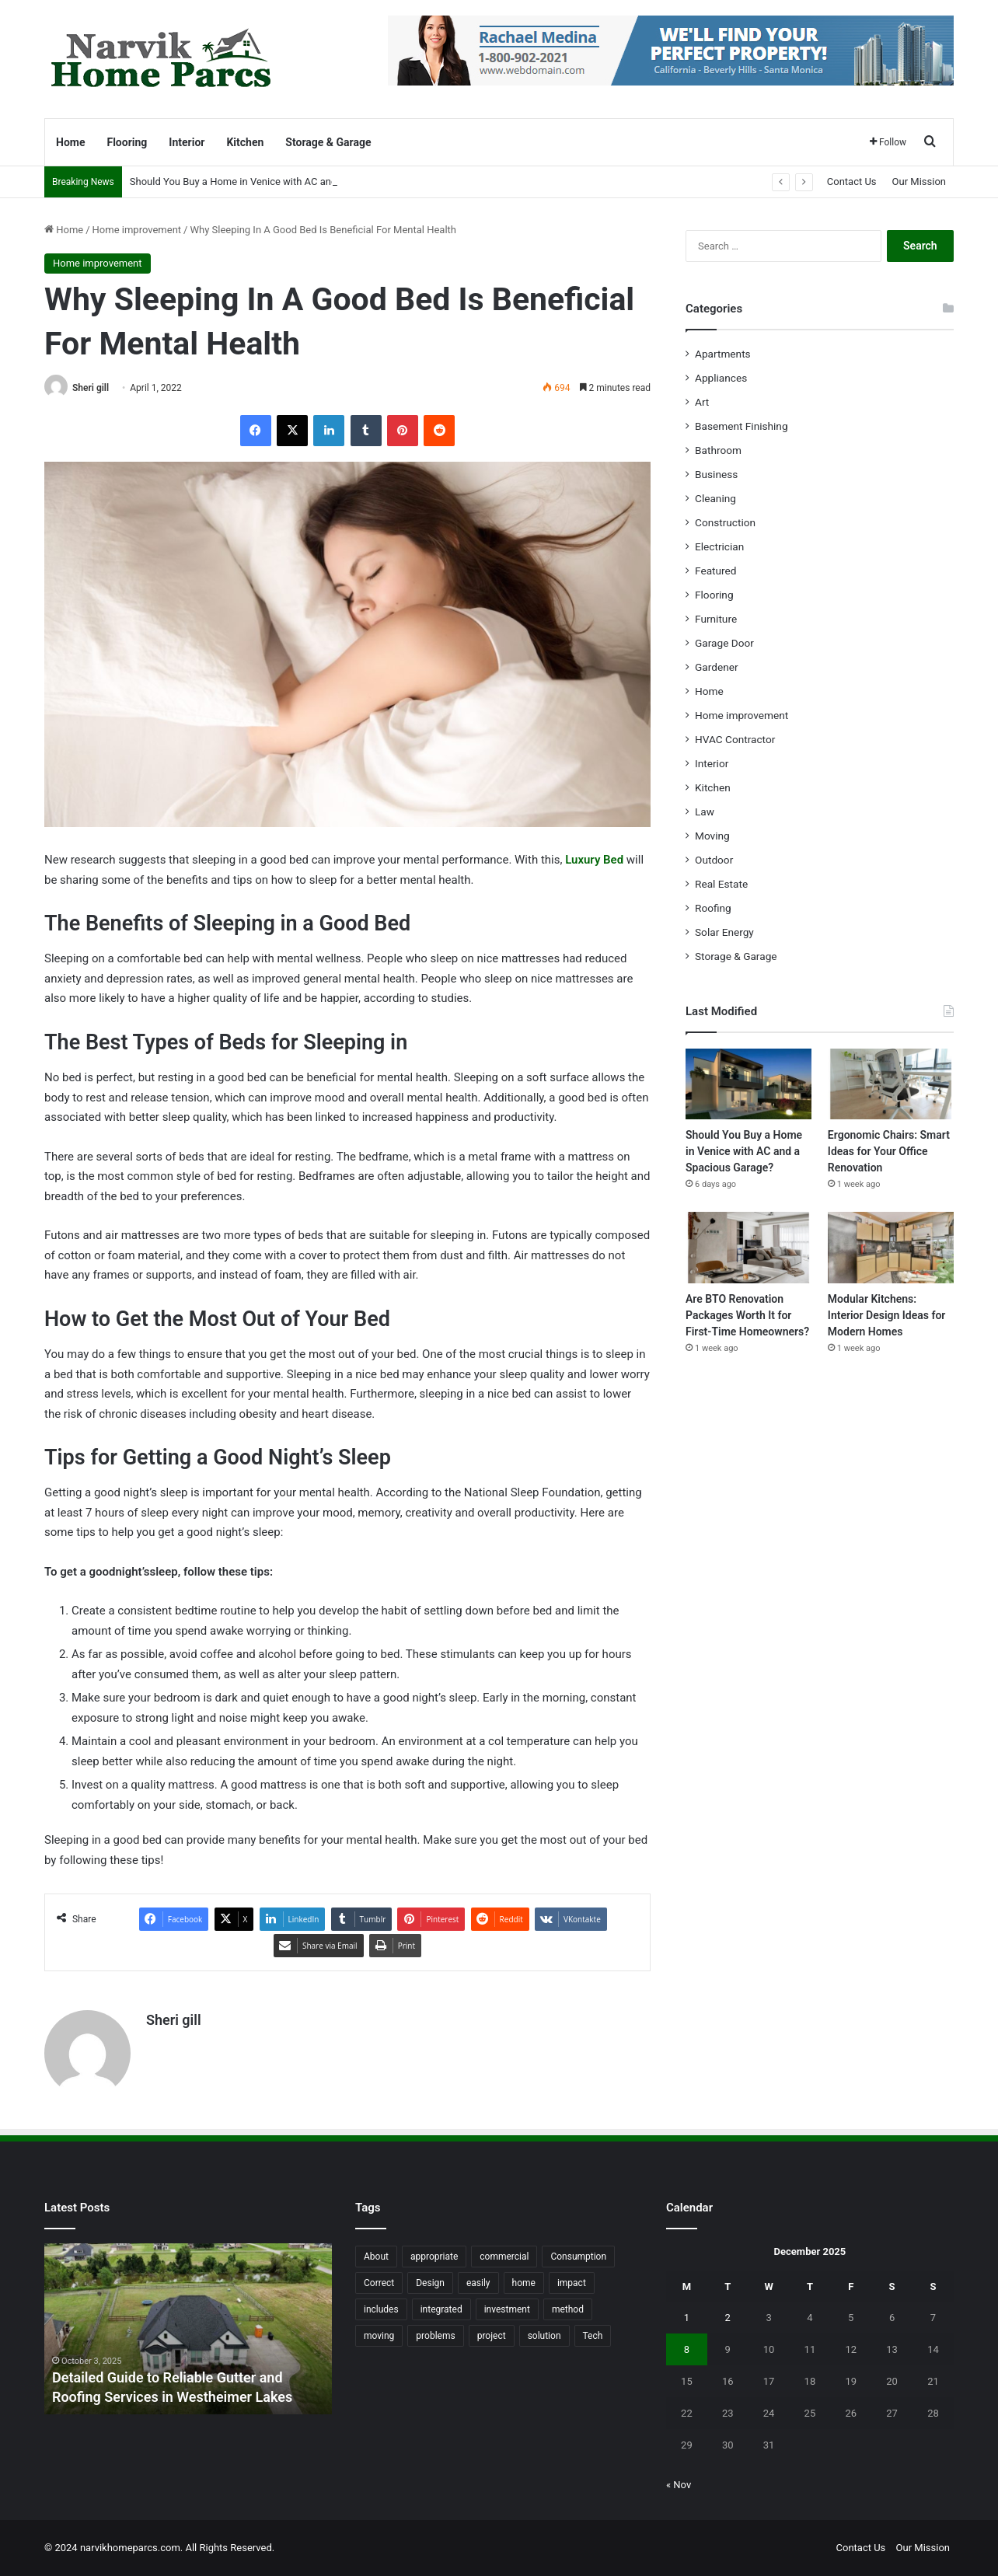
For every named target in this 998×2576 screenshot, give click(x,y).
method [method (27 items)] (568, 2309)
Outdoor (714, 859)
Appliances (721, 378)
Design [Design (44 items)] (430, 2283)
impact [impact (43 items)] (571, 2283)
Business (716, 474)
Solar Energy (724, 932)
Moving (712, 835)
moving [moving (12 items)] (379, 2335)
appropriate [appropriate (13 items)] (434, 2256)
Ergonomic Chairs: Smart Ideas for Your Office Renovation (889, 1151)
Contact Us (852, 181)
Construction (725, 522)
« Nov (678, 2484)
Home (70, 142)
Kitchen (244, 142)
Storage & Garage (328, 142)
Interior (186, 142)
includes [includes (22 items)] (381, 2309)
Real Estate (721, 884)
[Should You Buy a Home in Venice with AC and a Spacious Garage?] (748, 1084)
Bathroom (718, 450)
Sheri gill (90, 387)
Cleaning (715, 498)
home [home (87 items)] (524, 2283)
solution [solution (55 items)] (544, 2335)
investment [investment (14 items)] (507, 2309)
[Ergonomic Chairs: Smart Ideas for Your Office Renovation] (891, 1084)
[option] (188, 2328)
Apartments (723, 353)
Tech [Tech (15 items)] (593, 2335)
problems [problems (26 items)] (435, 2335)
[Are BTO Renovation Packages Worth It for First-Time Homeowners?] (748, 1247)
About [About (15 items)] (376, 2256)
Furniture (716, 619)
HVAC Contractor (735, 739)
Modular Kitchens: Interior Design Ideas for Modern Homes (887, 1315)
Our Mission (919, 181)
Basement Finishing (741, 426)
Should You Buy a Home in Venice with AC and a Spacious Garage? (744, 1151)
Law (704, 811)
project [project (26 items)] (491, 2335)
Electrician (719, 546)
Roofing (713, 908)
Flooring (126, 142)
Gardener (716, 667)
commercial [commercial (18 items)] (504, 2256)
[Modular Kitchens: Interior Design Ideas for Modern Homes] (891, 1247)
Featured (715, 570)
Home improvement (137, 230)
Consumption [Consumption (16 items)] (578, 2256)
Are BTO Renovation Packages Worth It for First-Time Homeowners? (747, 1315)
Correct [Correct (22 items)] (379, 2283)
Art (702, 402)
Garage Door (724, 643)
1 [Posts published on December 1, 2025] (686, 2317)
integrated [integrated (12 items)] (441, 2309)
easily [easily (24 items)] (478, 2283)
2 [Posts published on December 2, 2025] (728, 2317)
